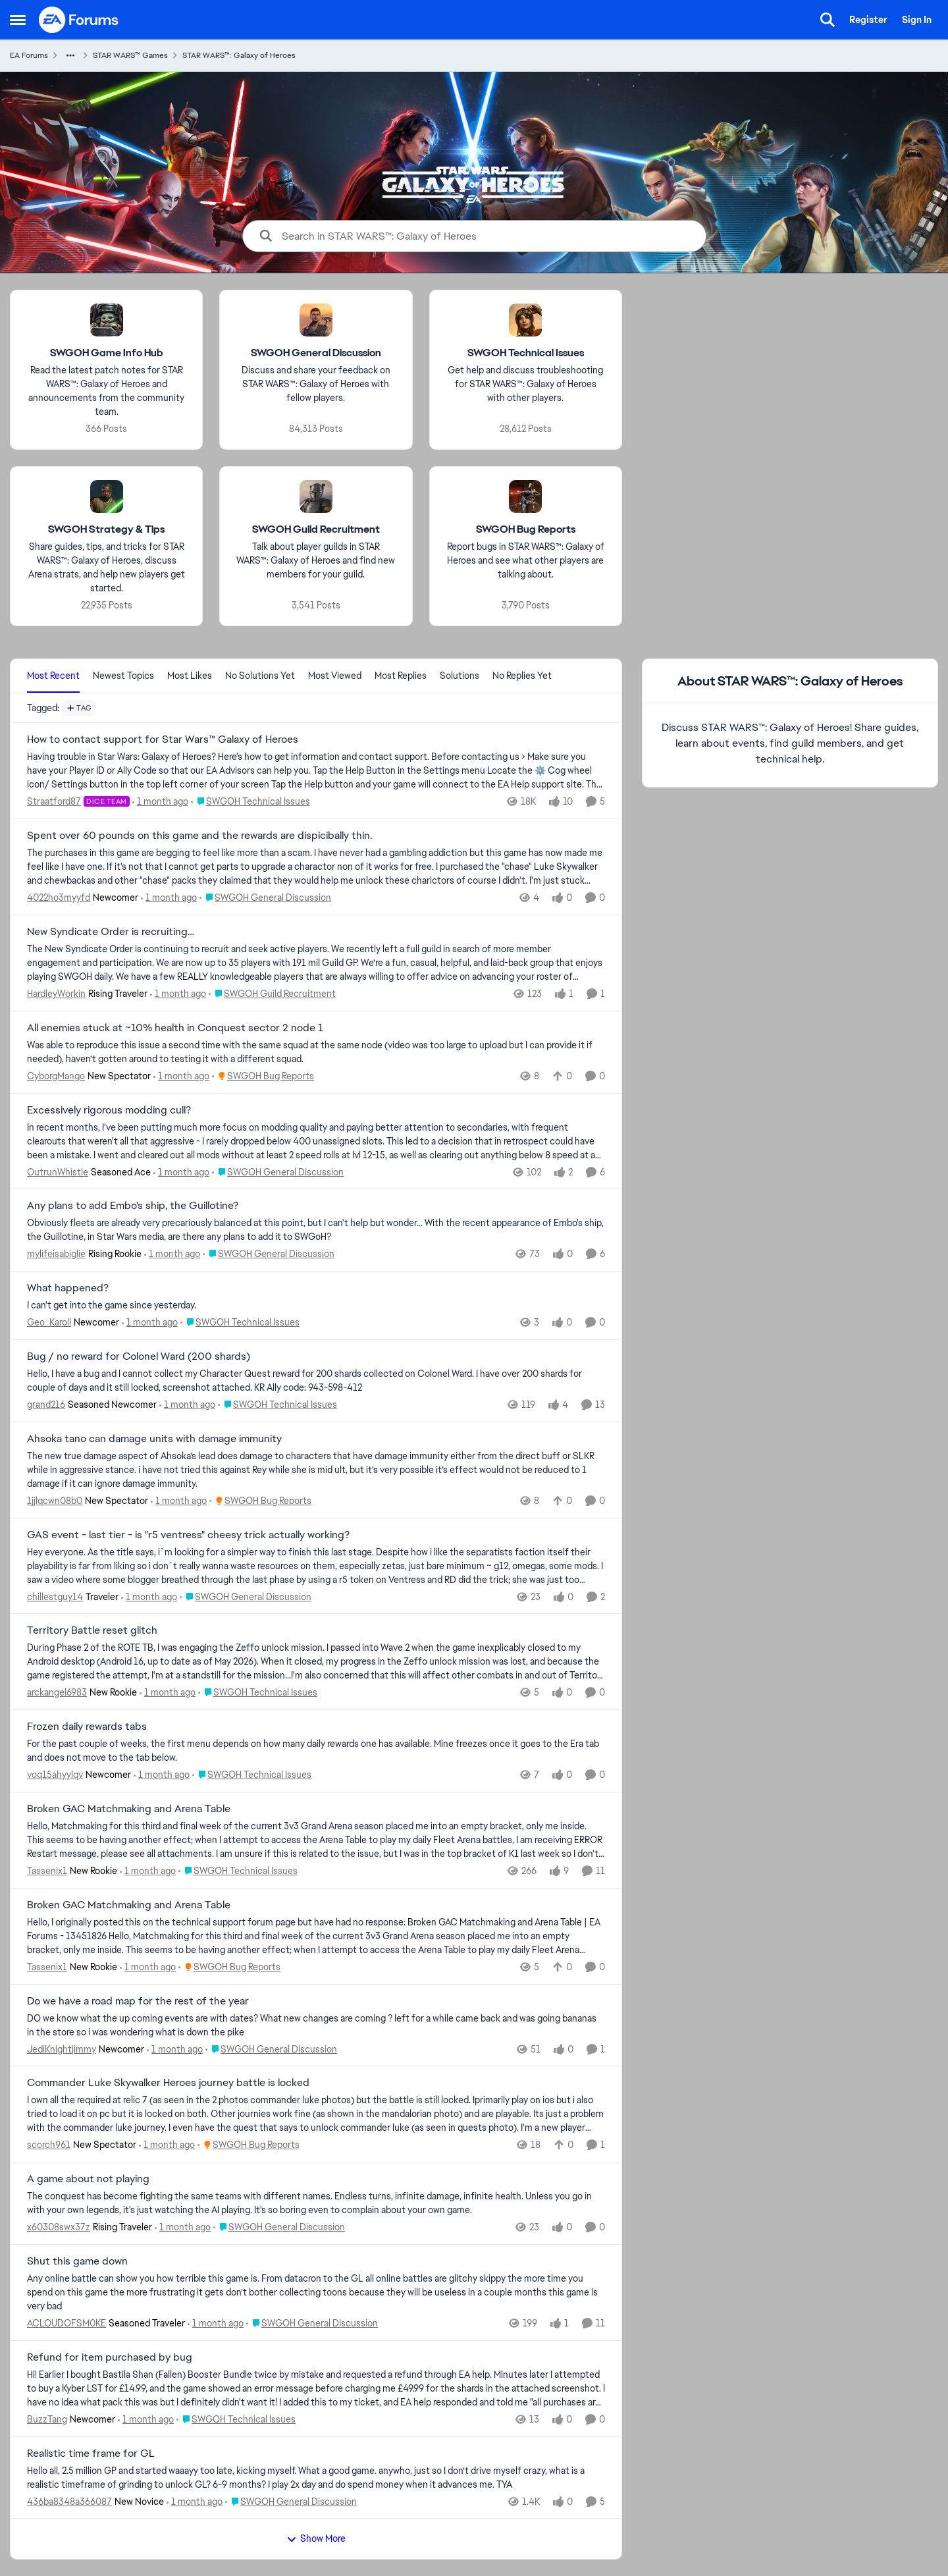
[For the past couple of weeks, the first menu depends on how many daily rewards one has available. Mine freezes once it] (316, 1751)
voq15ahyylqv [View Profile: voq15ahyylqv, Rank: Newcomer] (55, 1775)
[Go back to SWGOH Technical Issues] (525, 353)
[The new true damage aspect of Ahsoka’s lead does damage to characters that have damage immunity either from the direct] (316, 1470)
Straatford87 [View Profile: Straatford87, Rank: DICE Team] (54, 801)
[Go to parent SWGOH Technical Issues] (250, 802)
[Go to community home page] (79, 20)
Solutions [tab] (459, 676)
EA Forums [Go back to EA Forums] (29, 55)
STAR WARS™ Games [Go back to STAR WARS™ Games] (130, 55)
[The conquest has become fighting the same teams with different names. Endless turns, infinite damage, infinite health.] (316, 2203)
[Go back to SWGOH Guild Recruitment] (316, 530)
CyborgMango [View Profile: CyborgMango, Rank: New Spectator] (56, 1076)
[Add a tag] (79, 708)
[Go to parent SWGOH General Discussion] (265, 898)
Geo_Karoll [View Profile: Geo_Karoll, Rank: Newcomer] (49, 1322)
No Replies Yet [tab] (522, 676)
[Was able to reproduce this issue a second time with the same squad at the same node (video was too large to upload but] (316, 1052)
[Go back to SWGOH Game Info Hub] (106, 353)
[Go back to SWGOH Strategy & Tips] (106, 530)
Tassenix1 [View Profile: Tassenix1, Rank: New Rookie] (47, 1871)
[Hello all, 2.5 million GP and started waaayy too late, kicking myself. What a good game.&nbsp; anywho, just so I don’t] (316, 2477)
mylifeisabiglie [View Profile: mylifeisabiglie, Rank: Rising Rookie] (56, 1254)
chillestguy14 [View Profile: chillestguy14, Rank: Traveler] (55, 1596)
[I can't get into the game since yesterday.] (316, 1305)
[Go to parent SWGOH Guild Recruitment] (272, 994)
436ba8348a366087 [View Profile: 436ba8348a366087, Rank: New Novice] (69, 2501)
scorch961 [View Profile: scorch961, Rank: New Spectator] (48, 2145)
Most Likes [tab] (189, 676)
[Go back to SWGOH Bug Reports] (525, 530)
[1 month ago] (160, 802)
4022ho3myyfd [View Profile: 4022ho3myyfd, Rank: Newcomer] (58, 897)
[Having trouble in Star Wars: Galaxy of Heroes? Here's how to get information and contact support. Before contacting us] (316, 771)
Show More (316, 2538)
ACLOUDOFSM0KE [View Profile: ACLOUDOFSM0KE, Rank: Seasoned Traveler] (66, 2323)
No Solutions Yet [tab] (260, 676)
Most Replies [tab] (401, 676)
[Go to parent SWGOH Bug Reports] (263, 1076)
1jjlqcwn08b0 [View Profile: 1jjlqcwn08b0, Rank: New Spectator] (54, 1501)
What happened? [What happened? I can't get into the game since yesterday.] (68, 1288)
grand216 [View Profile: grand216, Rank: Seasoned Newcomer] (46, 1404)
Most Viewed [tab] (334, 676)
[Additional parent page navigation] (70, 55)
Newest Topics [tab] (123, 676)
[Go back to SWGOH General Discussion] (316, 353)
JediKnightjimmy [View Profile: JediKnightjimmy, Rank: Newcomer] (61, 2048)
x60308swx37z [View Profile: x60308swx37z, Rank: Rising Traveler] (58, 2227)
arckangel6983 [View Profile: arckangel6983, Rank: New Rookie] (57, 1692)
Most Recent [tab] (53, 676)
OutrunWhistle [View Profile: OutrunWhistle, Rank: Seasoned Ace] (57, 1171)
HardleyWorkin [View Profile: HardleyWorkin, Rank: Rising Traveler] (56, 994)
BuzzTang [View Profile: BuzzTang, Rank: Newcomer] (47, 2419)
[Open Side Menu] (17, 20)
